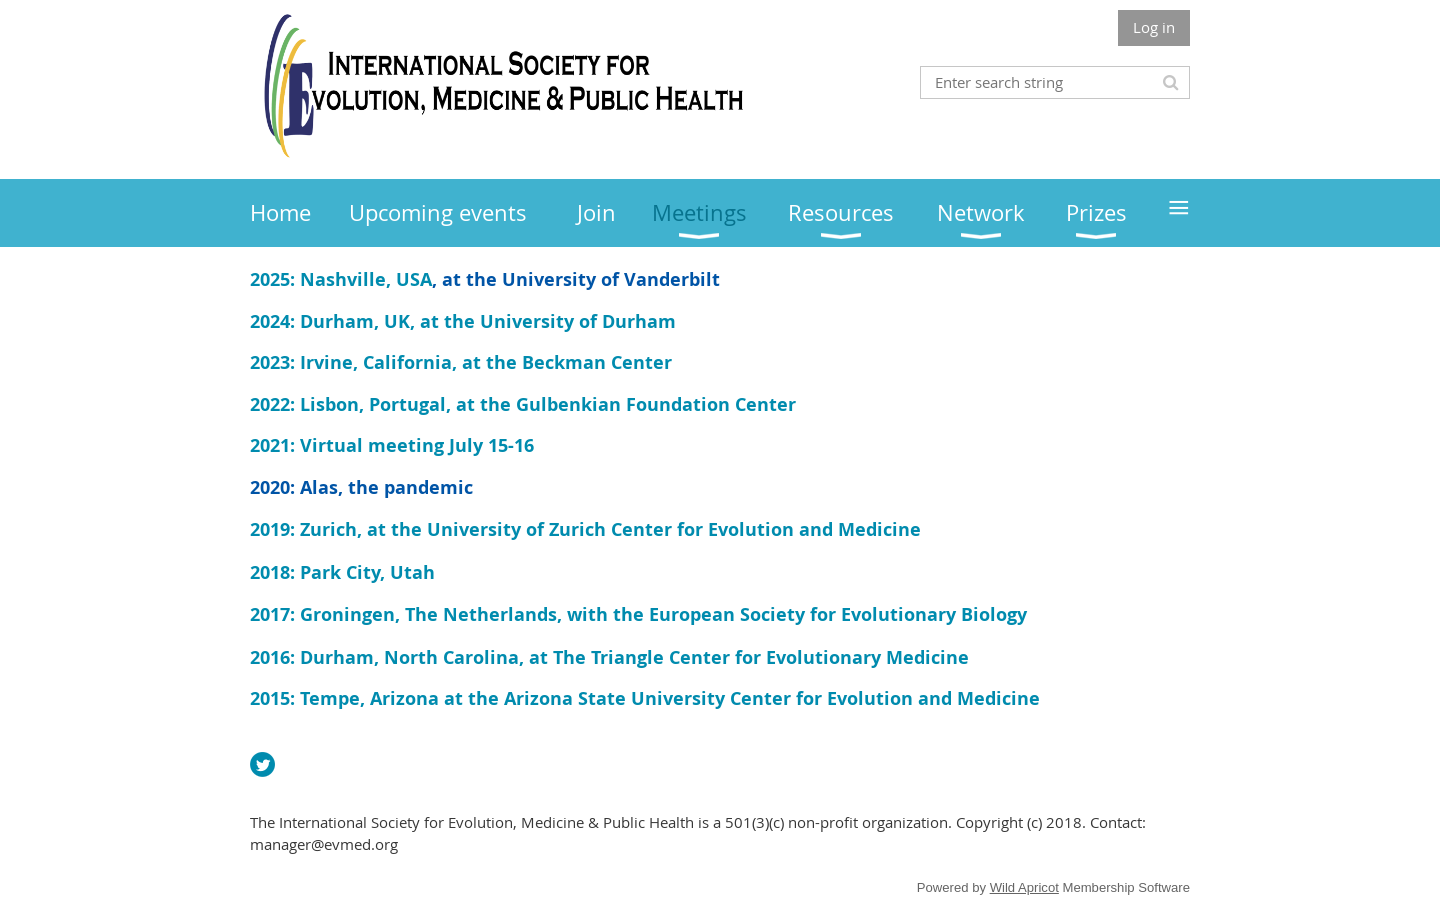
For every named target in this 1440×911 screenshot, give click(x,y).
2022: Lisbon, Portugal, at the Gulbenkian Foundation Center (523, 404)
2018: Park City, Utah (342, 572)
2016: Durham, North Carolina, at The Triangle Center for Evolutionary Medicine (609, 657)
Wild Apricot (1024, 887)
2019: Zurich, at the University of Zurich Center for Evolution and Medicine (585, 529)
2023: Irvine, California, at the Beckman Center (461, 362)
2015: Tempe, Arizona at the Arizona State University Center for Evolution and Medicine (645, 698)
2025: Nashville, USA (341, 279)
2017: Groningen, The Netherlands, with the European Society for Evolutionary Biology (638, 614)
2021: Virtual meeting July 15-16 (392, 445)
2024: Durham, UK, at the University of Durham (463, 321)
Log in (1154, 27)
